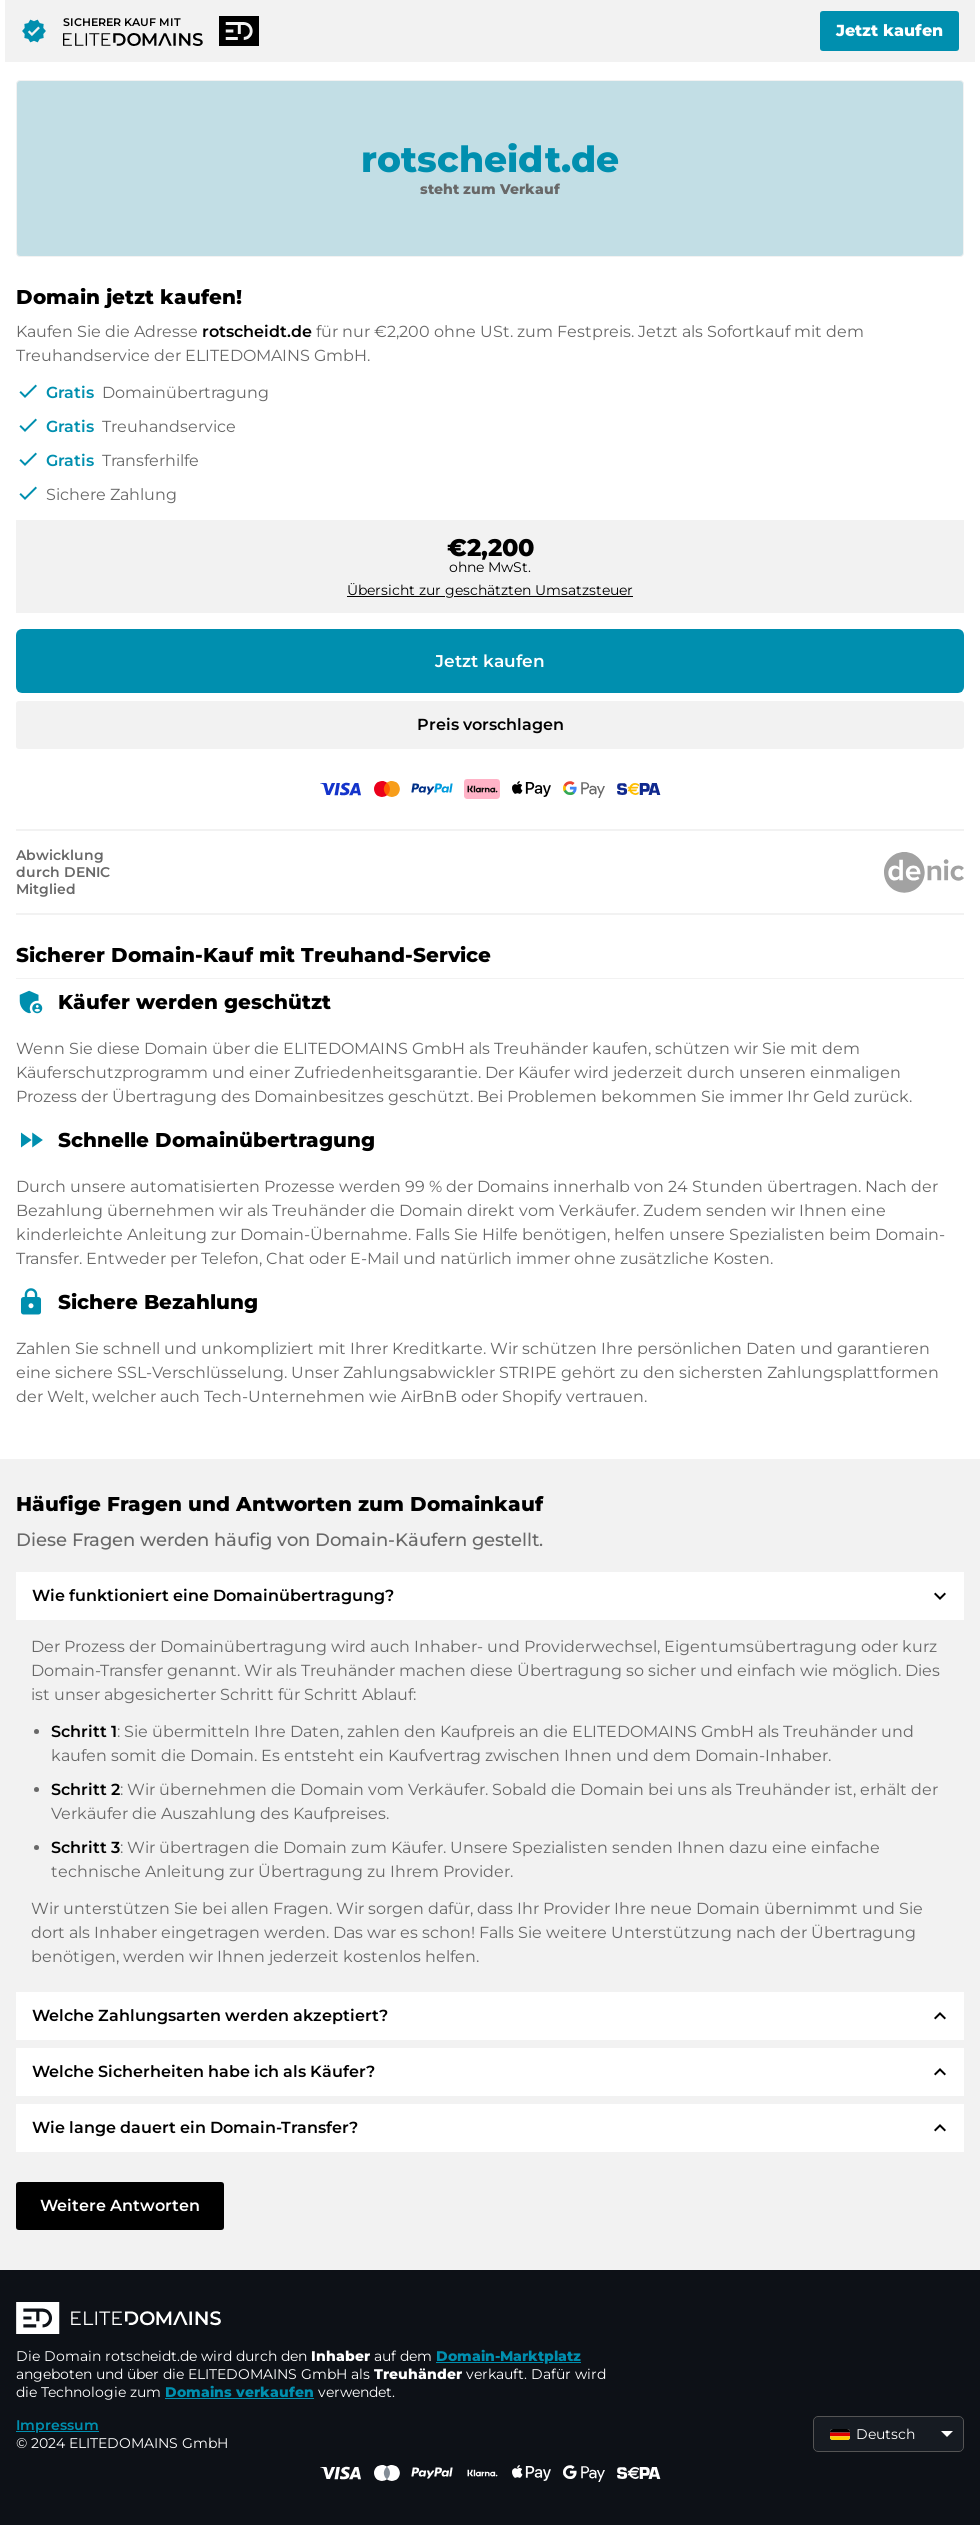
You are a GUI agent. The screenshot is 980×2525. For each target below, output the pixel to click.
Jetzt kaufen (889, 30)
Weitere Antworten (120, 2205)
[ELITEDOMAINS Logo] (316, 2320)
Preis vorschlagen (490, 724)
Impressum (57, 2425)
